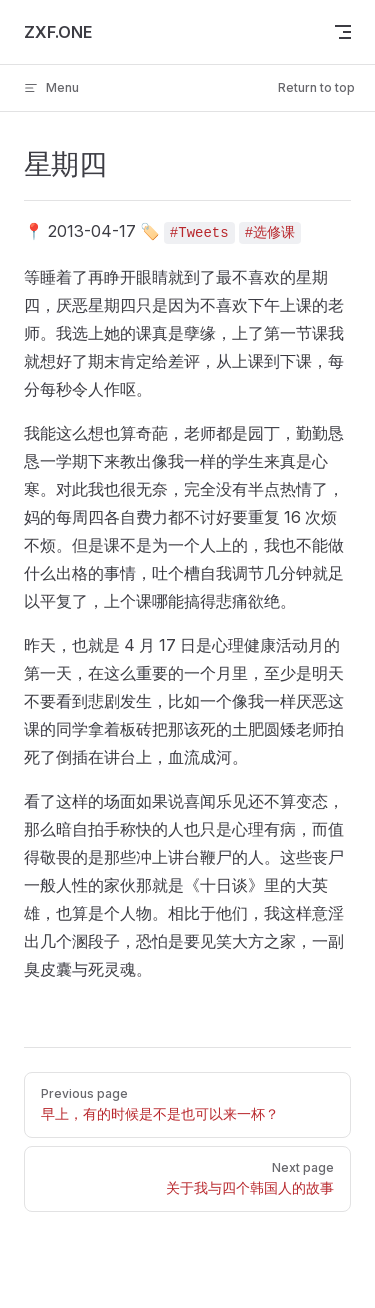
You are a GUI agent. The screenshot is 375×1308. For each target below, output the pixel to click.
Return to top (316, 87)
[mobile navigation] (343, 32)
